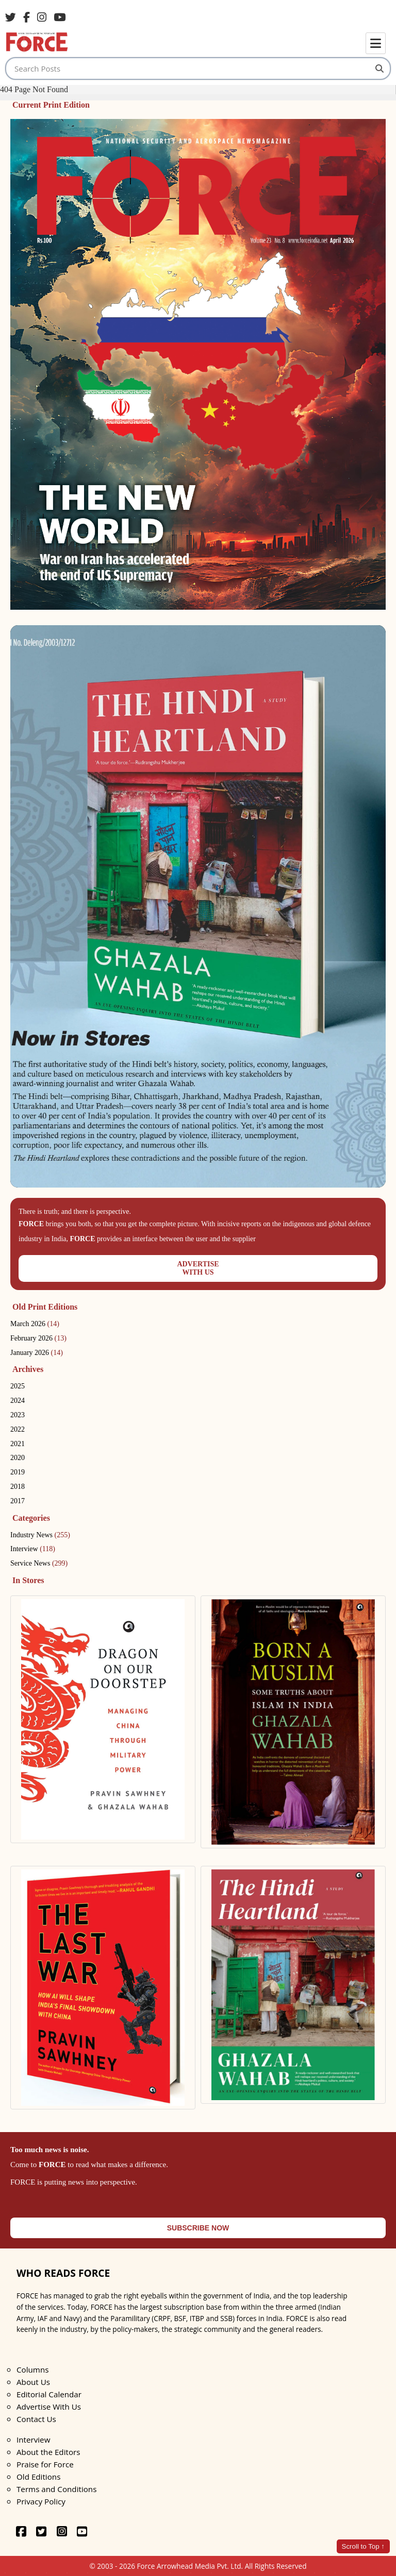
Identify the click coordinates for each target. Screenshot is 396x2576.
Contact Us (36, 2419)
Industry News (40, 1535)
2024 (17, 1400)
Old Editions (38, 2476)
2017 (17, 1501)
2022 (17, 1429)
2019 (17, 1472)
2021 (17, 1444)
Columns (32, 2369)
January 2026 (36, 1352)
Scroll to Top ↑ (363, 2546)
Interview (32, 1549)
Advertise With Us (48, 2406)
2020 (17, 1458)
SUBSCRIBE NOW (198, 2228)
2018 (17, 1486)
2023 (17, 1415)
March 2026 (34, 1324)
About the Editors (48, 2452)
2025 (17, 1386)
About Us (33, 2382)
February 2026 (38, 1338)
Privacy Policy (40, 2501)
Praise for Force (45, 2464)
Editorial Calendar (48, 2394)
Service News (39, 1563)
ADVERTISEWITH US (198, 1268)
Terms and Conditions (56, 2489)
